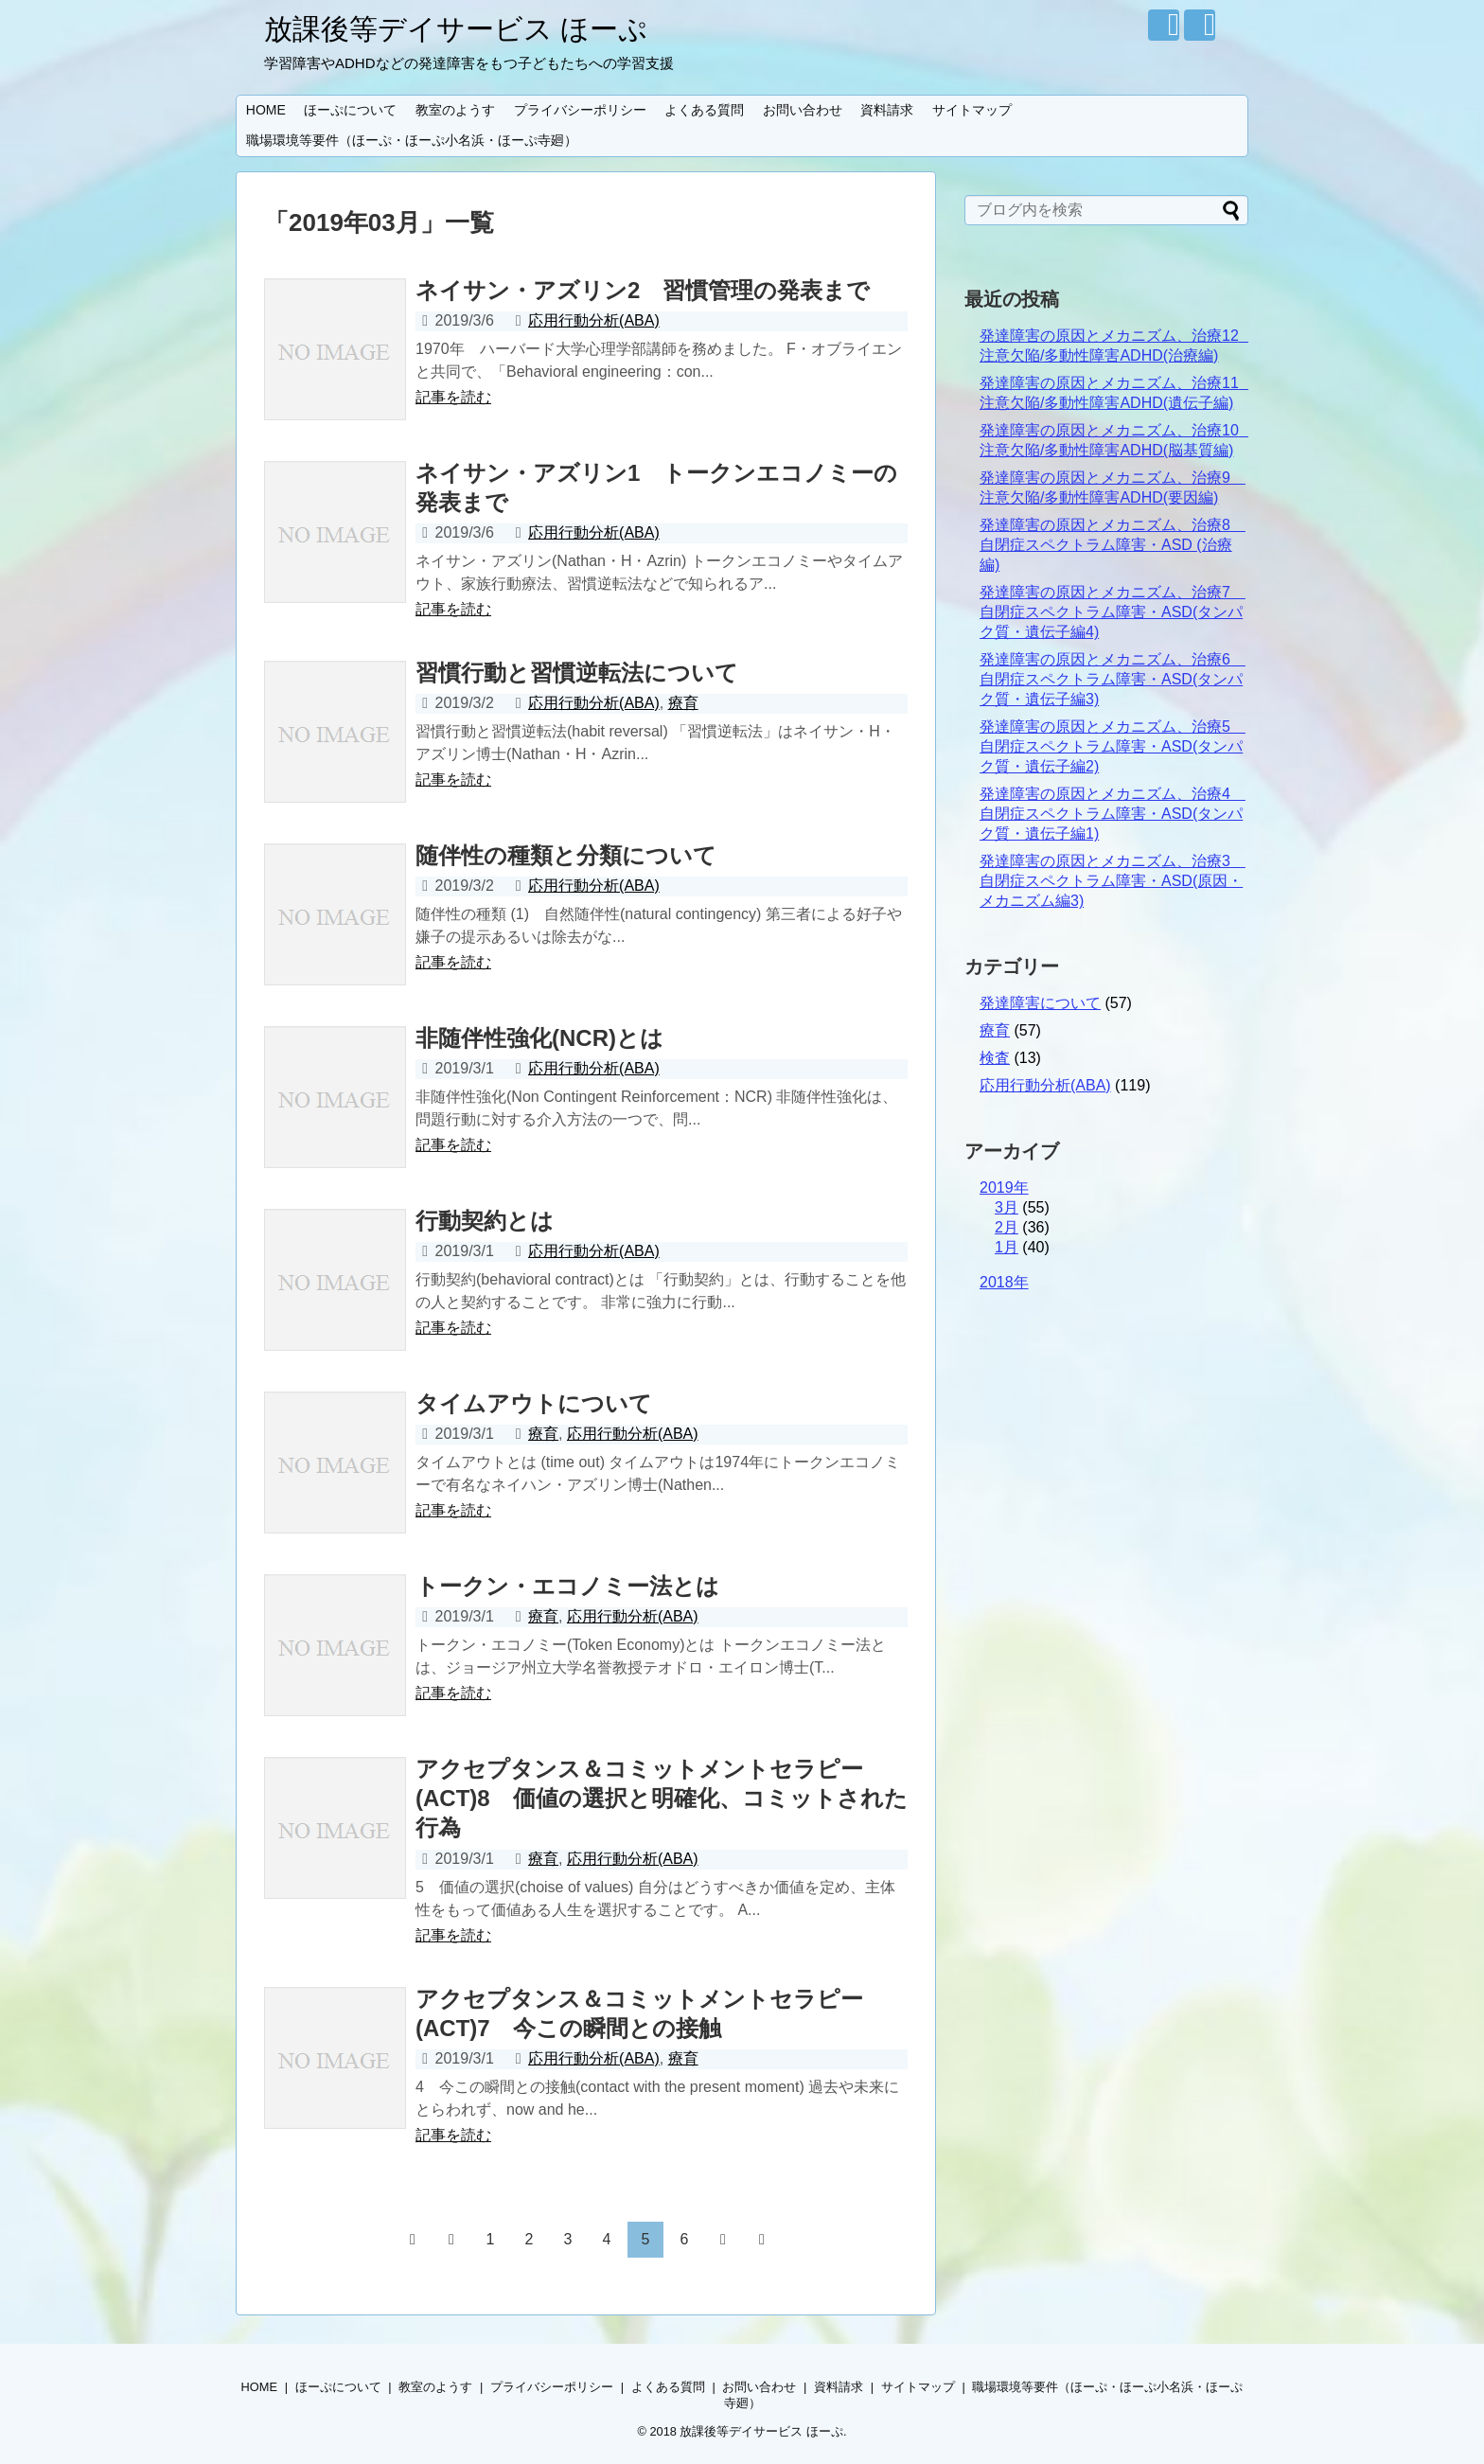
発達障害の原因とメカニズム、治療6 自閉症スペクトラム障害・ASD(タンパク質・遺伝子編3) (1113, 679)
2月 (1006, 1227)
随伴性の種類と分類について (565, 855)
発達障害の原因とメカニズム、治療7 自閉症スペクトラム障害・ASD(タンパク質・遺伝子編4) (1113, 612)
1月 (1006, 1247)
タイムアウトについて (533, 1403)
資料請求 (886, 109)
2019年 (1004, 1187)
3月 (1006, 1207)
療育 (683, 703)
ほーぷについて (350, 109)
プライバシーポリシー (580, 109)
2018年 (1004, 1282)
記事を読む (453, 397)
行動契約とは (484, 1220)
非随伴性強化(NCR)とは (539, 1038)
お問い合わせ (802, 109)
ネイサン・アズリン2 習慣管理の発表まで (642, 290)
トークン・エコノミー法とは (567, 1586)
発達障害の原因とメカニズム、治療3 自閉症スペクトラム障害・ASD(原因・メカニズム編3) (1113, 881)
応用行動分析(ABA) (594, 320)
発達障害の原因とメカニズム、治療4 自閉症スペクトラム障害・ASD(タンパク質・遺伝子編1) (1113, 814)
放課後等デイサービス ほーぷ (455, 28)
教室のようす (455, 109)
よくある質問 (704, 109)
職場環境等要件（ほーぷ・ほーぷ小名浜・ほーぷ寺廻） (418, 140)
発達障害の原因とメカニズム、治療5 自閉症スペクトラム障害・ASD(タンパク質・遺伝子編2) (1113, 746)
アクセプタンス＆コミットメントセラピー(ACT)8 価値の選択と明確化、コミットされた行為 (661, 1798)
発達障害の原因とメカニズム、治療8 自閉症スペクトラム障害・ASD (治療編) (1113, 545)
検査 (995, 1058)
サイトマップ (972, 109)
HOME (266, 109)
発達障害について (1040, 1003)
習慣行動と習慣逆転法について (576, 672)
